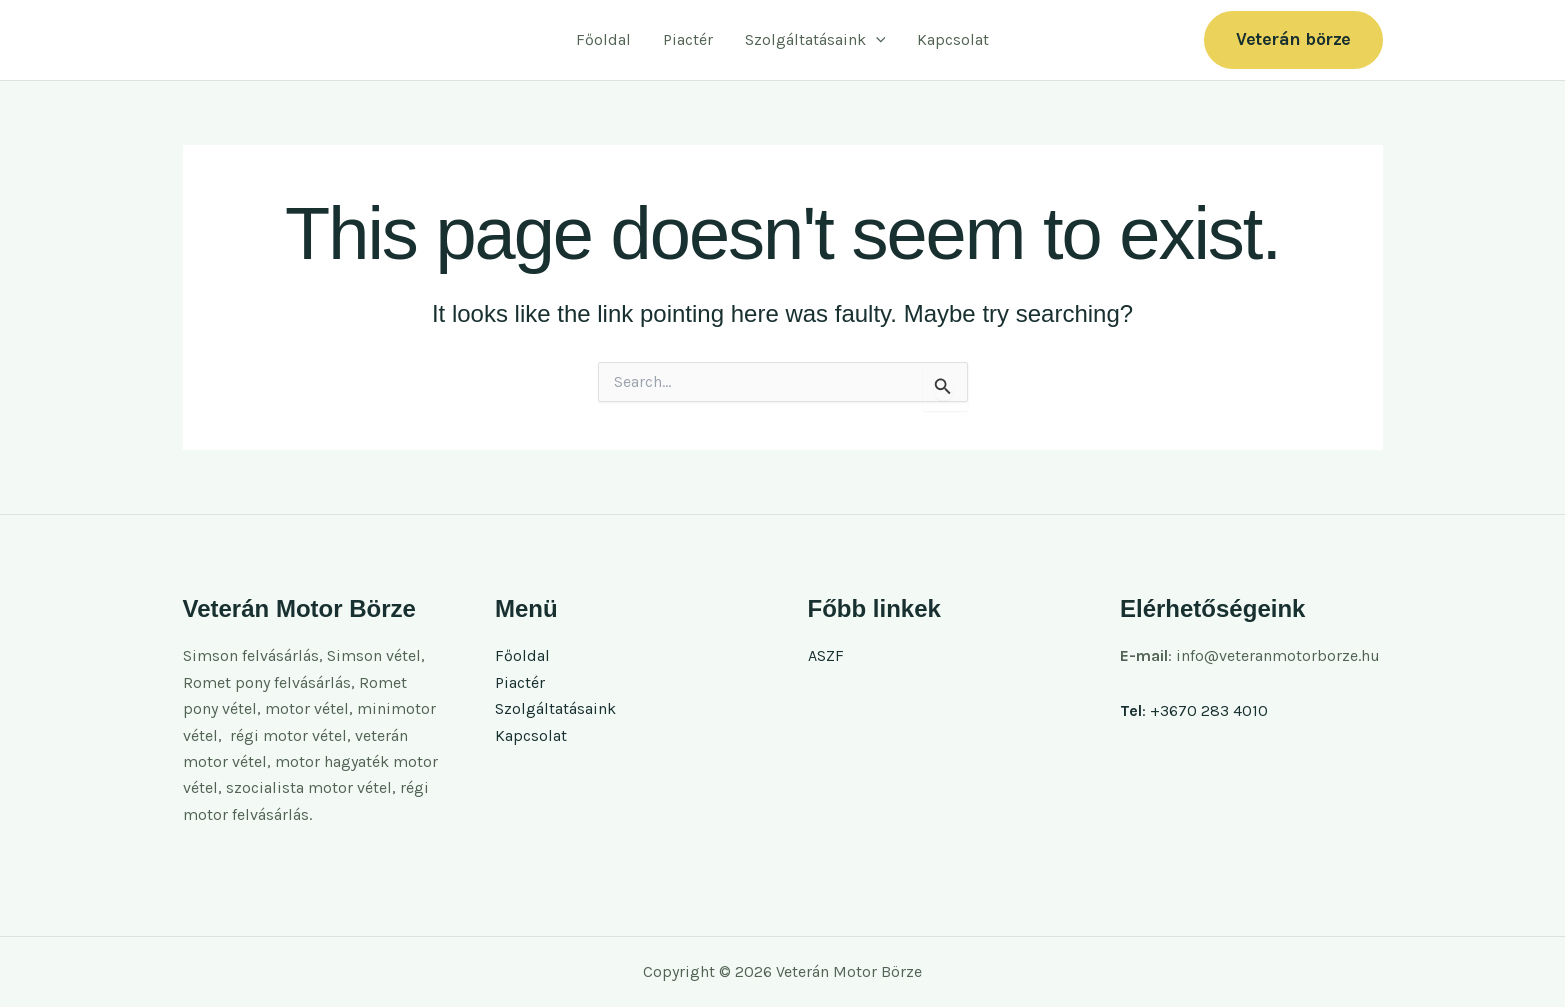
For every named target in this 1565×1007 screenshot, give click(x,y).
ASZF (826, 655)
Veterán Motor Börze (309, 39)
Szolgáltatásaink (815, 40)
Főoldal (603, 39)
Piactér (688, 39)
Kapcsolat (953, 39)
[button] (876, 40)
